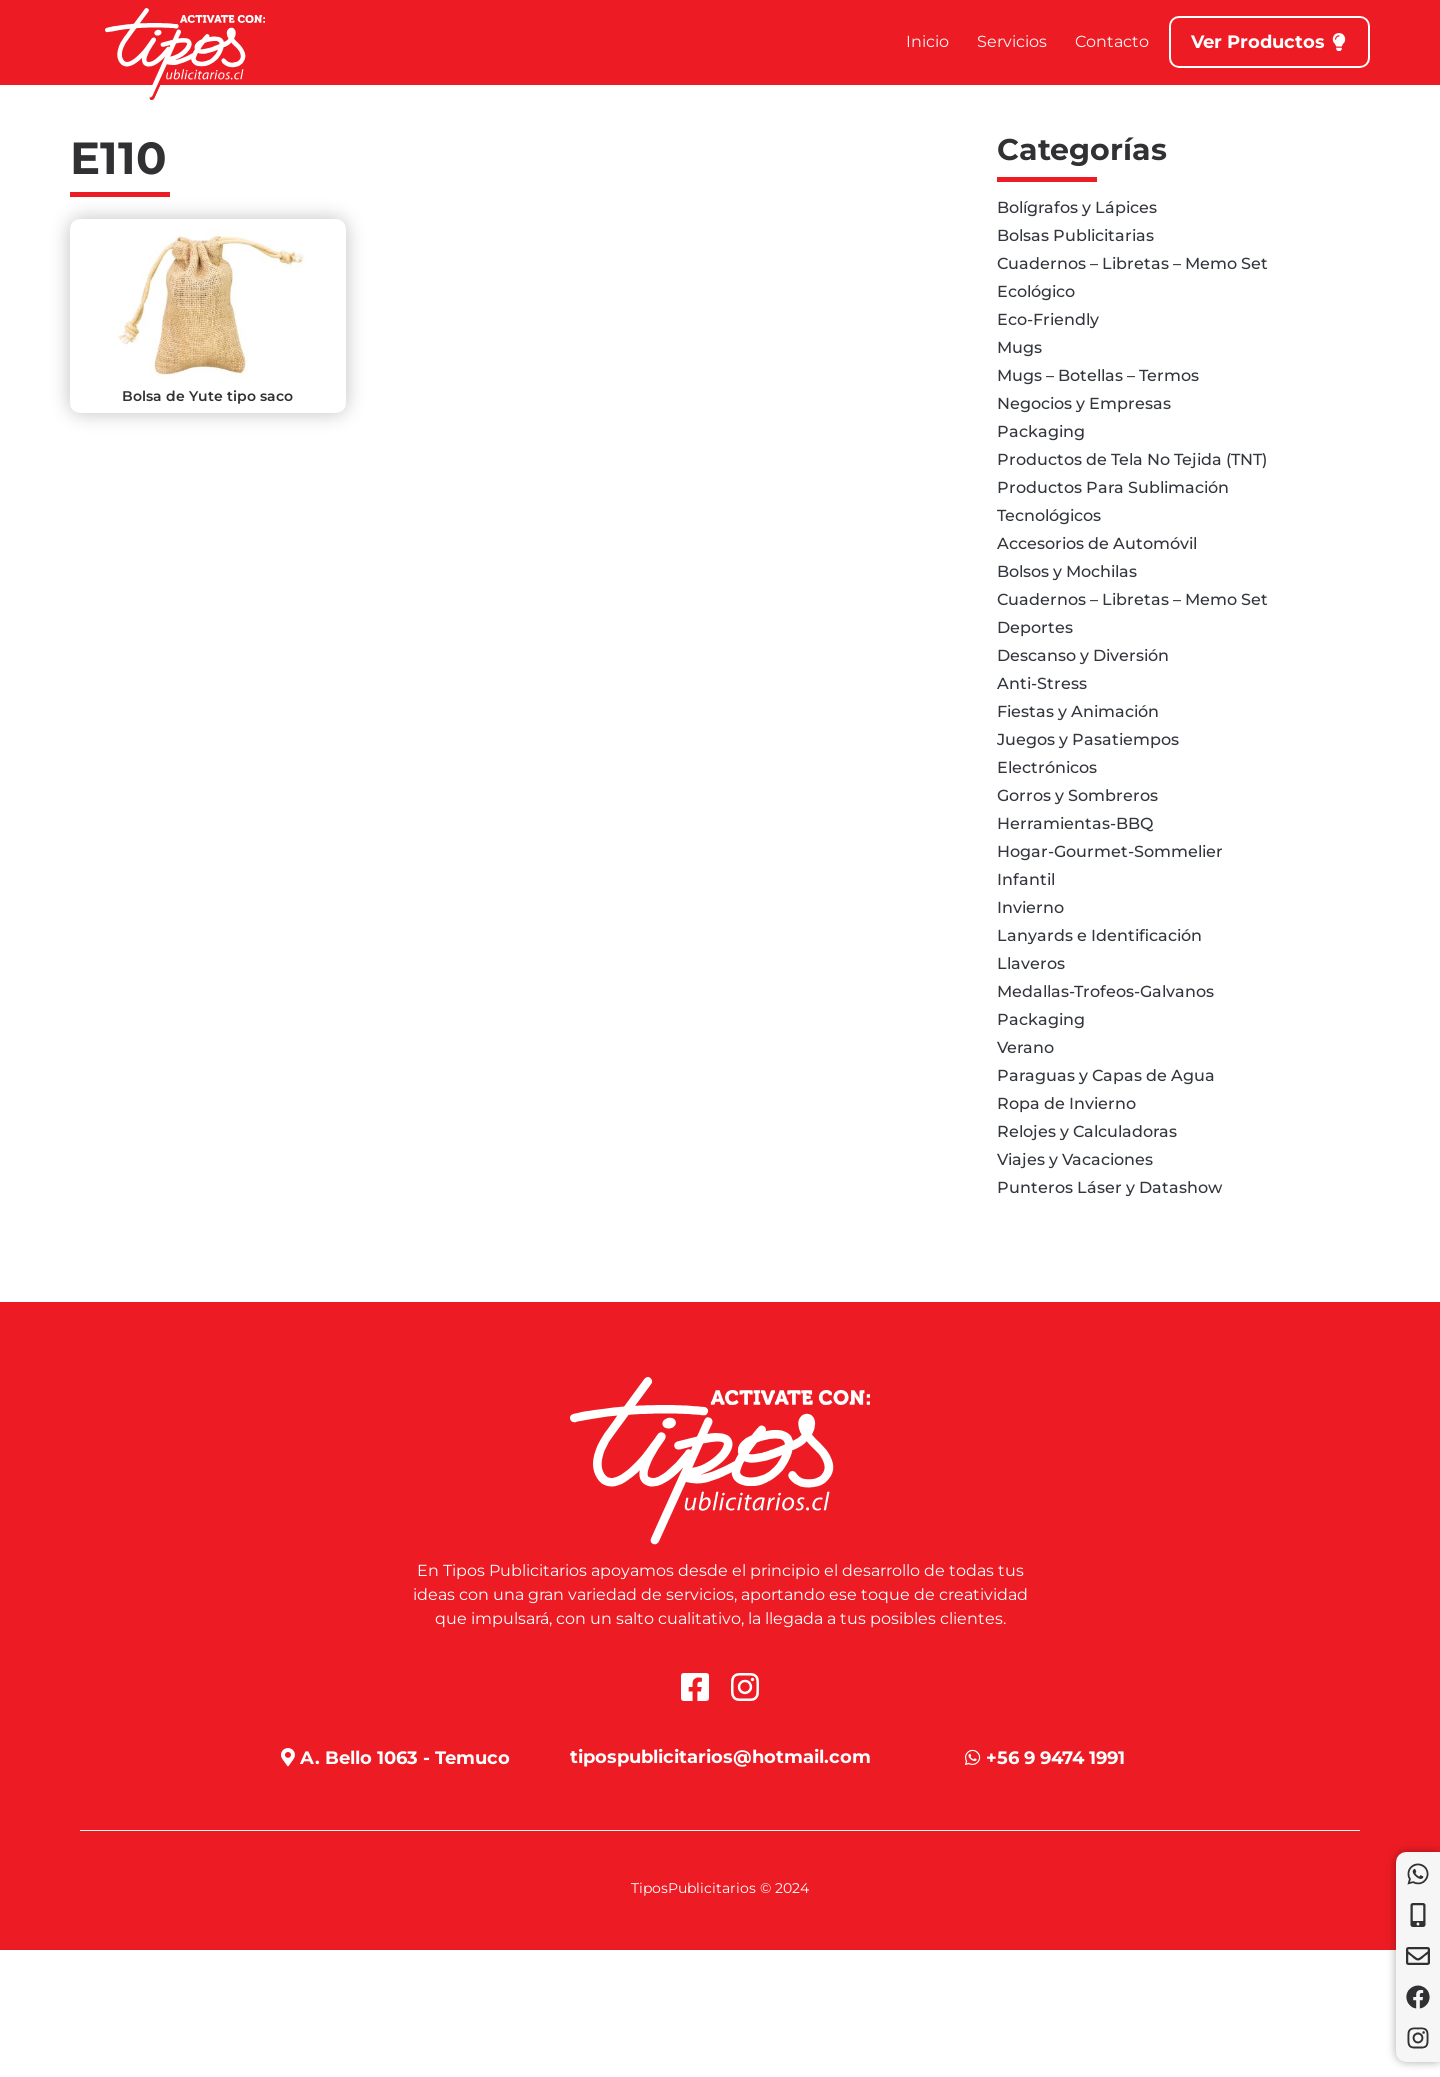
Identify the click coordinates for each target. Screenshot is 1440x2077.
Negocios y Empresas (1084, 403)
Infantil (1026, 879)
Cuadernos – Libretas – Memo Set (1132, 263)
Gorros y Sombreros (1077, 795)
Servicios (1012, 41)
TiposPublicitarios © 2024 (720, 1888)
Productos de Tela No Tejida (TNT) (1132, 459)
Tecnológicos (1049, 515)
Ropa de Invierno (1066, 1103)
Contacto (1112, 41)
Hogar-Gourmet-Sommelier (1110, 851)
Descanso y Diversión (1083, 655)
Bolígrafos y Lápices (1077, 207)
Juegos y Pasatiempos (1088, 739)
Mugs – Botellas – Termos (1098, 375)
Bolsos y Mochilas (1067, 571)
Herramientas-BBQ (1075, 823)
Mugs (1019, 347)
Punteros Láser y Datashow (1109, 1187)
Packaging (1041, 431)
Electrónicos (1047, 767)
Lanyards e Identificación (1099, 935)
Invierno (1030, 907)
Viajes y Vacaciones (1075, 1159)
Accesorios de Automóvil (1097, 543)
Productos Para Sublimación (1113, 487)
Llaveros (1031, 963)
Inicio (927, 41)
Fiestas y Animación (1078, 711)
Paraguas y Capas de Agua (1106, 1075)
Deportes (1035, 627)
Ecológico (1036, 291)
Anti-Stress (1042, 683)
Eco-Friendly (1048, 319)
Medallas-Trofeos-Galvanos (1105, 991)
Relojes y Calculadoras (1087, 1131)
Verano (1025, 1047)
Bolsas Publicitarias (1075, 235)
